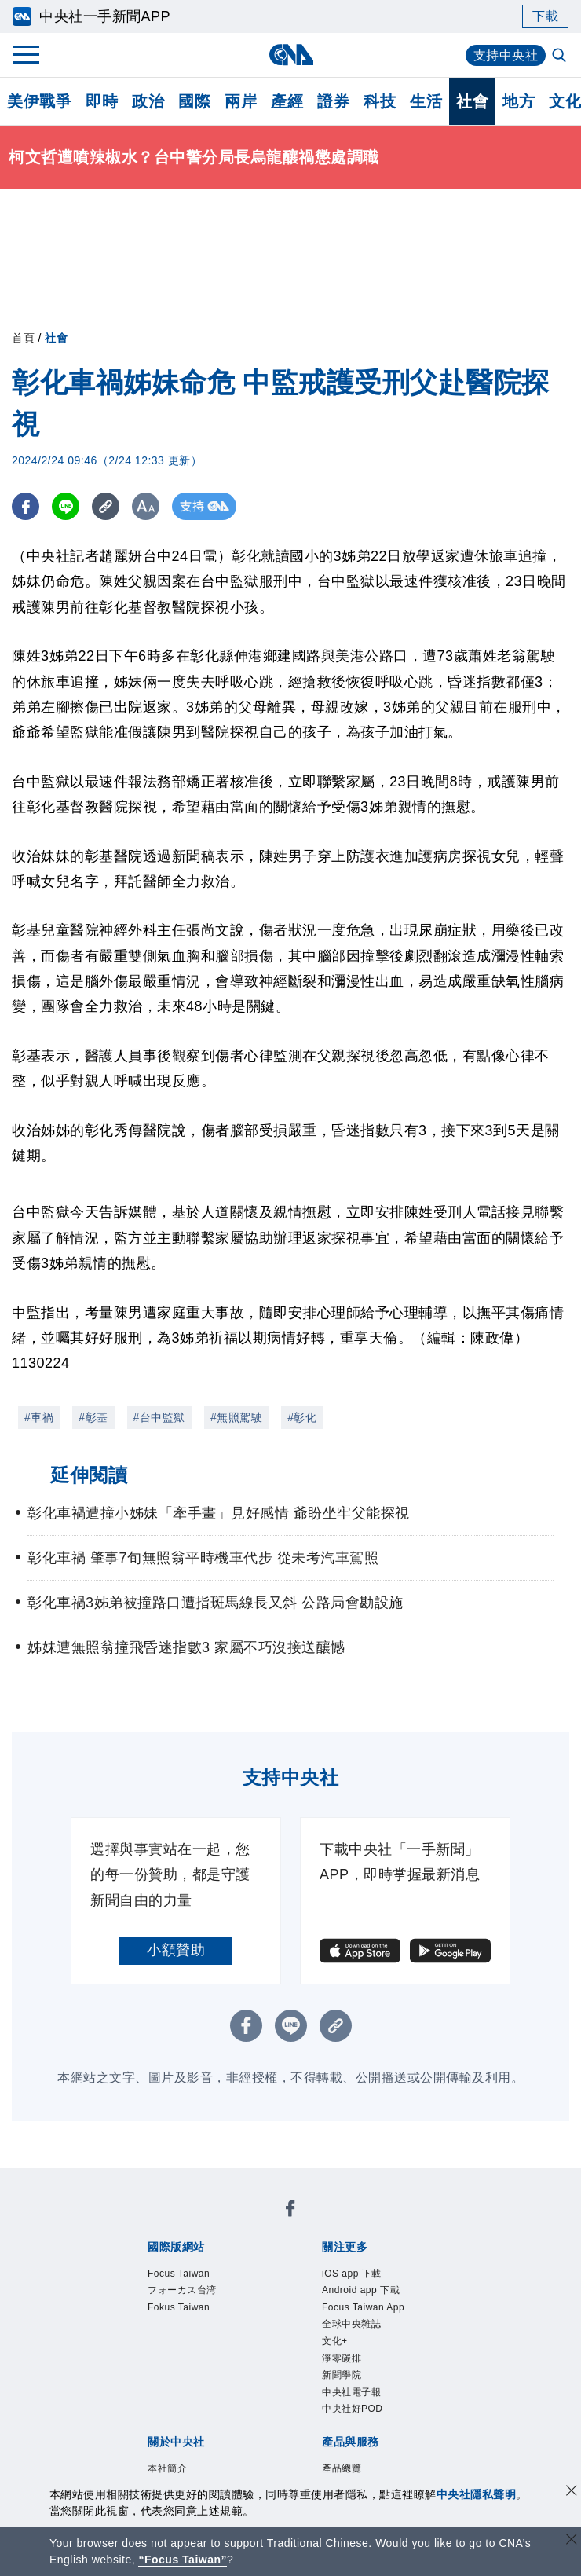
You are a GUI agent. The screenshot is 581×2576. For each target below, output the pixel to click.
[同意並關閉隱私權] (571, 2492)
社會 (472, 101)
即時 (102, 101)
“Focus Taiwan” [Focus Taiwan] (182, 2559)
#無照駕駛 (236, 1417)
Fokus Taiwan (179, 2307)
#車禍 (38, 1417)
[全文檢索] (560, 56)
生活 (426, 101)
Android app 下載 (361, 2290)
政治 (148, 101)
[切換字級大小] (145, 506)
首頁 (23, 338)
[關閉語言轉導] (571, 2541)
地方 (518, 101)
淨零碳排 (341, 2358)
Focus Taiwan (179, 2273)
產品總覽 (341, 2468)
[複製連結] (105, 506)
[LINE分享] (65, 506)
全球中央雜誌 (351, 2323)
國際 (194, 101)
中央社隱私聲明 (477, 2494)
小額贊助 (176, 1950)
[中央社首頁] (290, 54)
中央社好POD (352, 2408)
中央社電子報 (351, 2392)
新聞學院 (341, 2374)
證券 (333, 101)
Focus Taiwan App (363, 2307)
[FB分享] (25, 506)
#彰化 (301, 1417)
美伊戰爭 (39, 101)
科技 (380, 101)
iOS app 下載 (352, 2273)
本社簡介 (167, 2468)
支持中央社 (506, 55)
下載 (545, 16)
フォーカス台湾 (182, 2290)
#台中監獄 (159, 1417)
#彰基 (93, 1417)
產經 (287, 101)
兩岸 (241, 101)
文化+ (335, 2341)
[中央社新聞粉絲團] (290, 2211)
